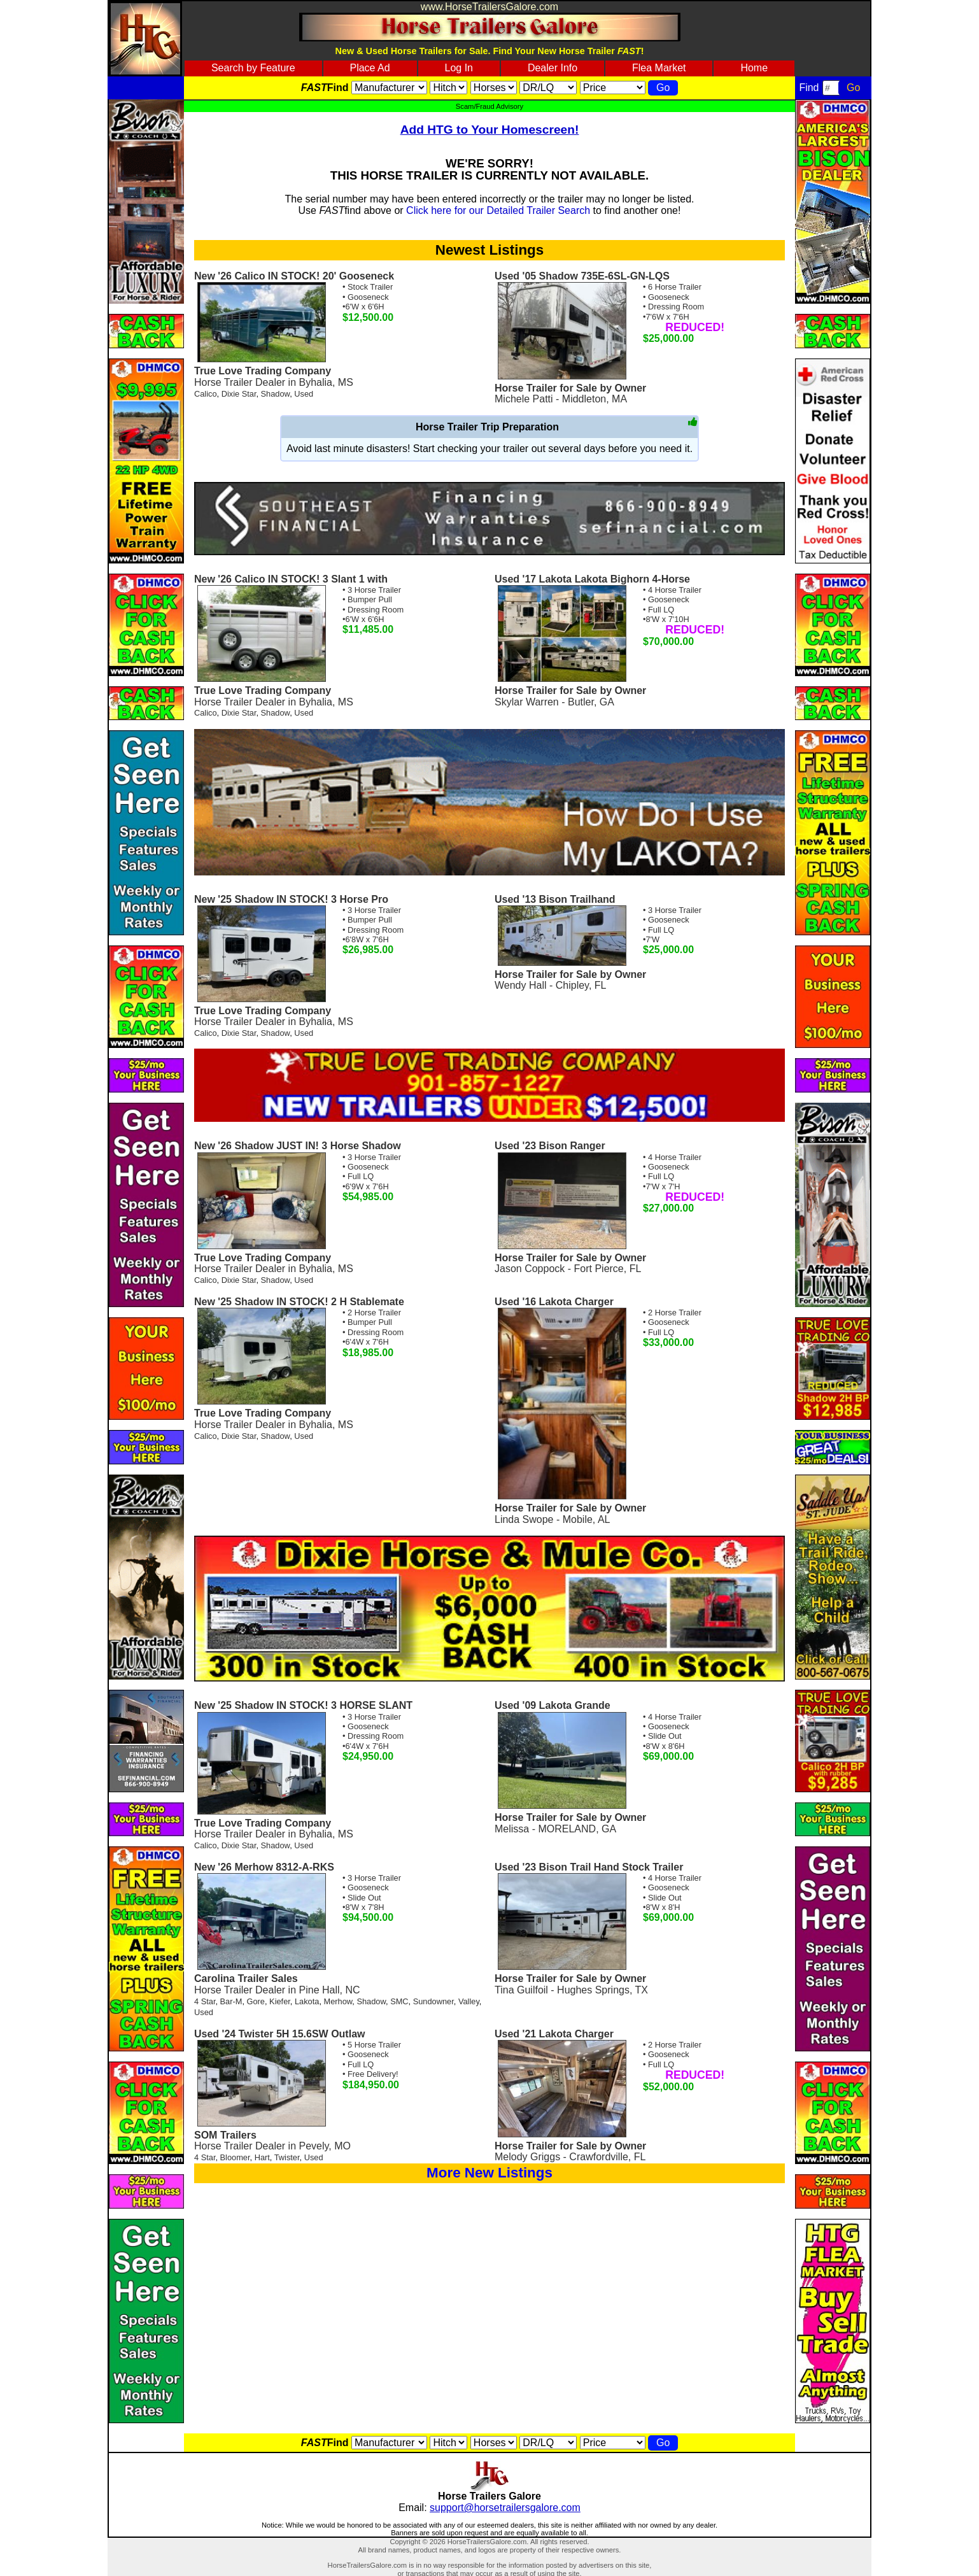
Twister (287, 2157)
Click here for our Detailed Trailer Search (498, 210)
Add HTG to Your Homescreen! (489, 129)
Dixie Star (239, 394)
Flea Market (659, 67)
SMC (399, 2001)
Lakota (307, 2001)
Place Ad (369, 67)
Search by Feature (253, 67)
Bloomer (235, 2157)
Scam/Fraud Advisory (489, 106)
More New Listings (489, 2173)
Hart (262, 2157)
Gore (256, 2001)
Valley (468, 2001)
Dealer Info (552, 67)
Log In (459, 67)
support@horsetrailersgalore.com (505, 2507)
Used (303, 394)
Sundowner (433, 2001)
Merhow (338, 2001)
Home (754, 67)
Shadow (275, 394)
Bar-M (231, 2001)
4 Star (204, 2001)
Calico (205, 394)
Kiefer (279, 2001)
